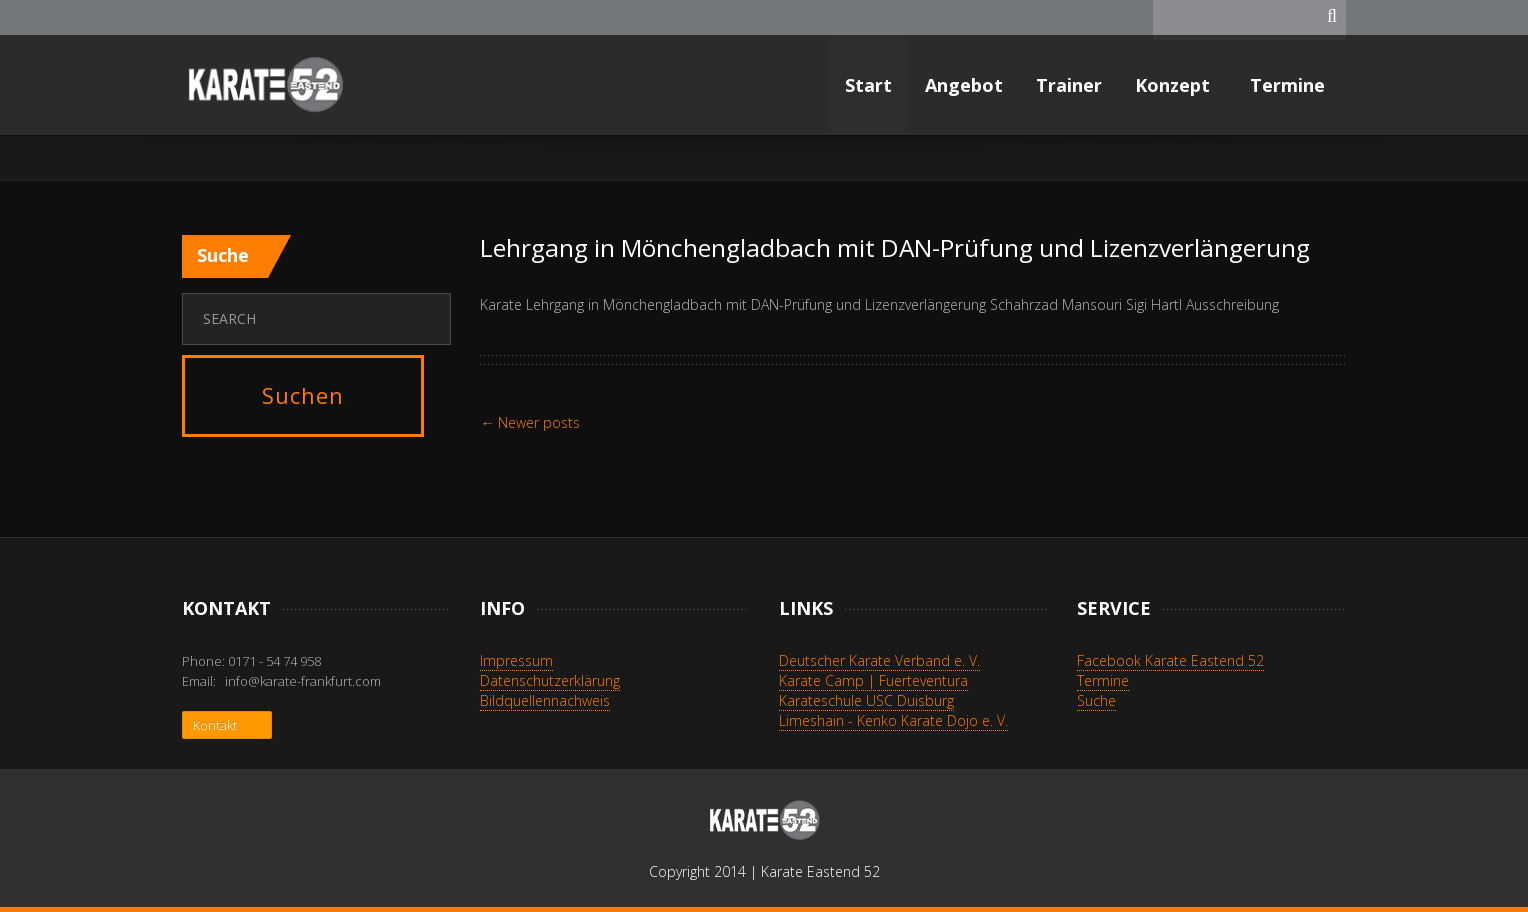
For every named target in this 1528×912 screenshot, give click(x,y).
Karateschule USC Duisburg (866, 700)
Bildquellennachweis (545, 700)
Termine (1290, 85)
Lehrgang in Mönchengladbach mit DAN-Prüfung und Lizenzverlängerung (895, 247)
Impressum (516, 660)
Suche (1096, 700)
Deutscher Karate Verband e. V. (879, 660)
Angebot (964, 85)
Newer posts (530, 422)
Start (868, 85)
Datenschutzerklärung (550, 680)
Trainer (1069, 85)
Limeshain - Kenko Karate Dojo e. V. (893, 720)
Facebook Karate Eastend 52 (1170, 660)
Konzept (1175, 85)
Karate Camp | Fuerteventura (873, 680)
